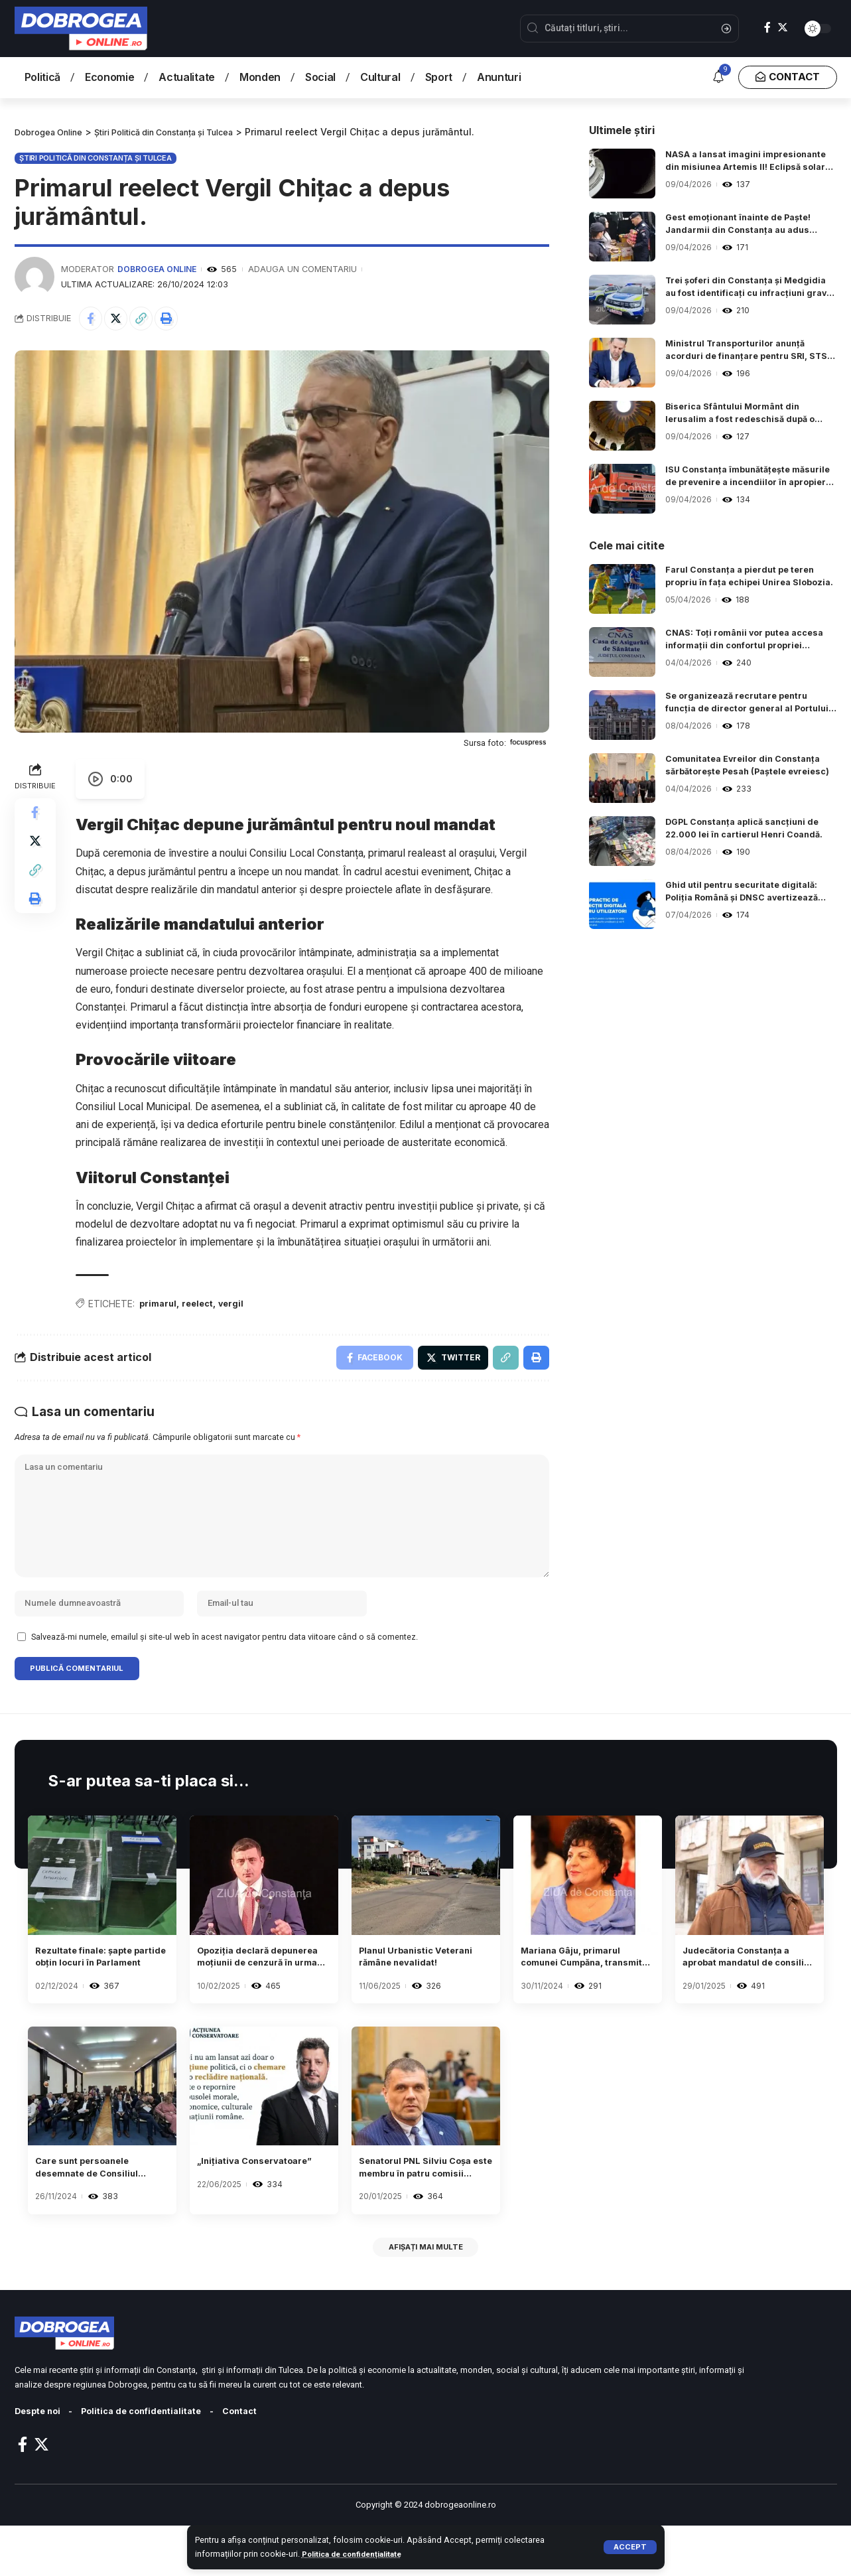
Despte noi (40, 2461)
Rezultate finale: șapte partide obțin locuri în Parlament (95, 1994)
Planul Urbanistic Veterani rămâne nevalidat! (403, 1994)
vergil (239, 1307)
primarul (159, 1307)
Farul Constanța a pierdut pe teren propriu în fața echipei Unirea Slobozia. (746, 578)
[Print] (177, 320)
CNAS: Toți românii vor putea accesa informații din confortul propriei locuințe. (739, 641)
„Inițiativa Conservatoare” (240, 2210)
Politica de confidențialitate (358, 2554)
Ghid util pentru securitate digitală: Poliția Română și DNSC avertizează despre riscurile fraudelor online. (749, 894)
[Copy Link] (149, 320)
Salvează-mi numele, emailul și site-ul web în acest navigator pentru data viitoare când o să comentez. (224, 1667)
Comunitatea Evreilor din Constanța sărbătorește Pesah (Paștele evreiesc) (750, 767)
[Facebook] (767, 27)
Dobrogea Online (158, 269)
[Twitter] (782, 27)
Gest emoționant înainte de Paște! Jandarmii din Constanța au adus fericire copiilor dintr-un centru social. (746, 226)
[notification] (718, 78)
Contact (261, 2461)
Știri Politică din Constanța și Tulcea (95, 157)
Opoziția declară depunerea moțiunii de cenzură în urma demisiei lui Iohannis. (262, 1994)
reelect (203, 1307)
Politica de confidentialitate (154, 2461)
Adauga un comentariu (306, 269)
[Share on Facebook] (92, 320)
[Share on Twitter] (120, 320)
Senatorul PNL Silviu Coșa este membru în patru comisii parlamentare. (414, 2211)
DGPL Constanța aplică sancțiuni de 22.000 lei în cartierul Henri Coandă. (750, 830)
